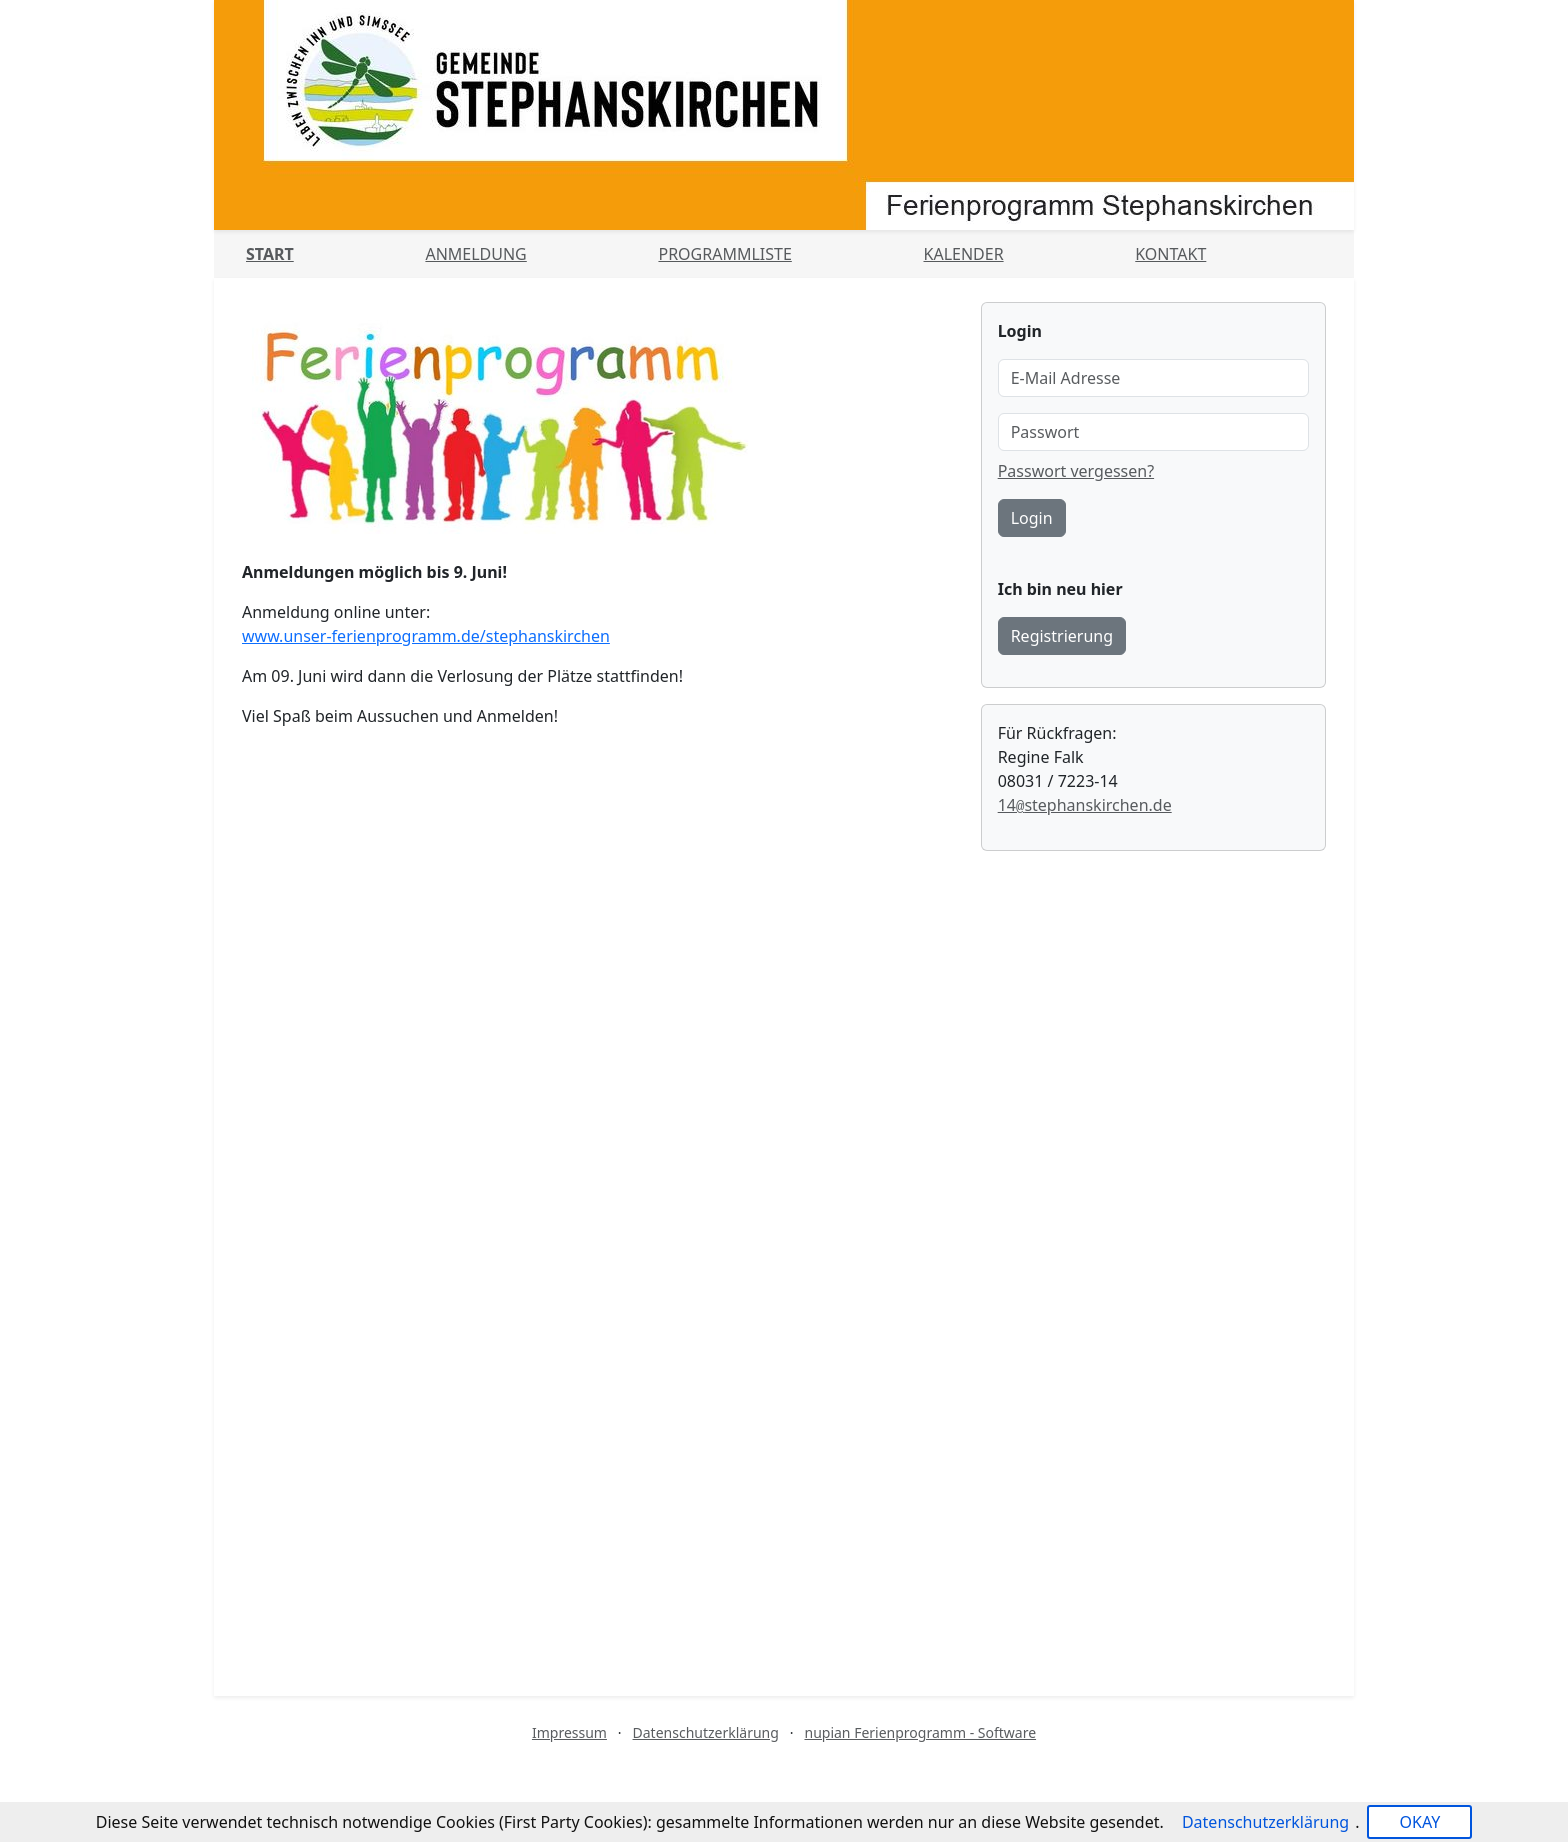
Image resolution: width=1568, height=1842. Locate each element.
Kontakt (1170, 254)
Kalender (964, 254)
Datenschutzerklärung (706, 1732)
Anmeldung (475, 254)
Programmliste (724, 254)
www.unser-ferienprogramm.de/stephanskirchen (426, 636)
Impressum (569, 1732)
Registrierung (1062, 636)
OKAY (1419, 1822)
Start (270, 254)
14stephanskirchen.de (1085, 805)
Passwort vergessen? (1076, 471)
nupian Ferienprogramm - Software (920, 1732)
